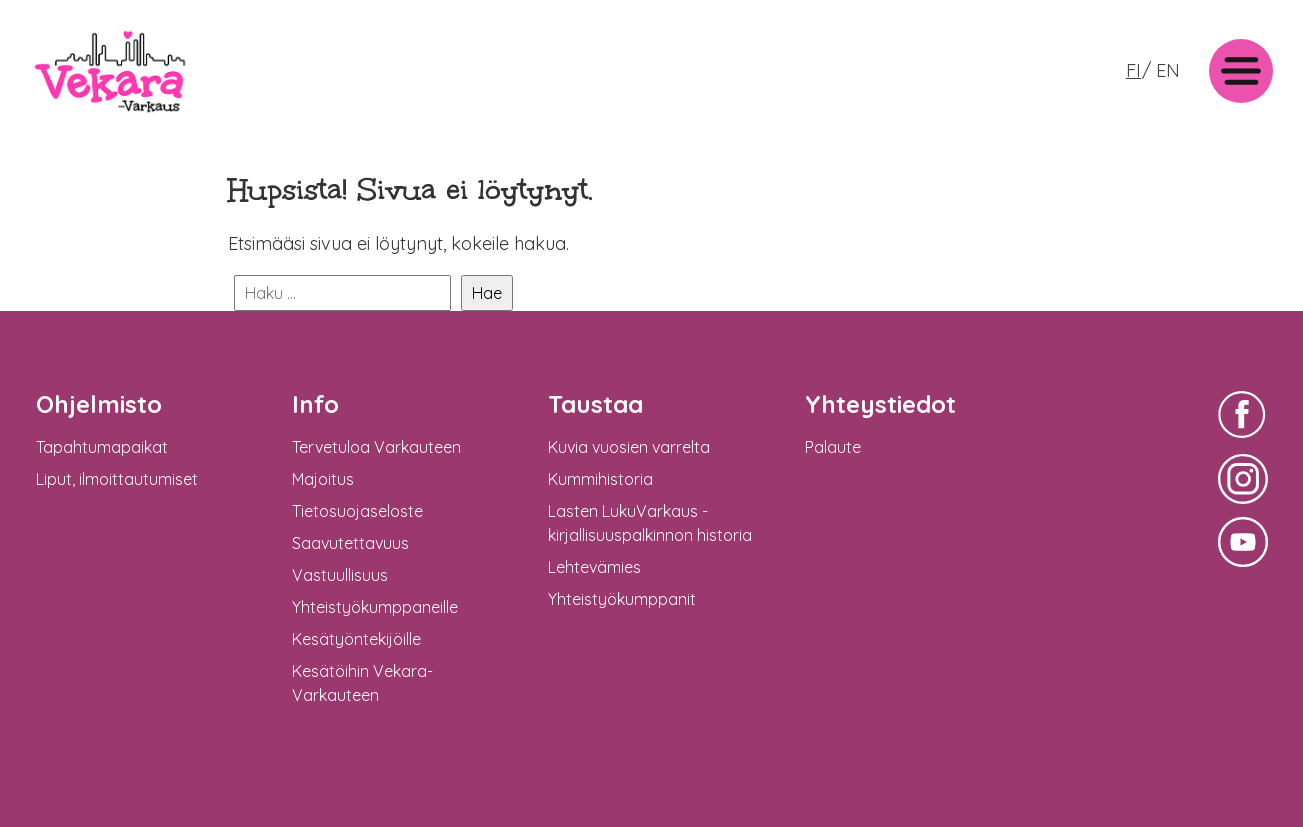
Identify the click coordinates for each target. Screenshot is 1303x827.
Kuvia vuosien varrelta (629, 447)
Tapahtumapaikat (102, 447)
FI (1133, 70)
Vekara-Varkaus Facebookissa (1243, 440)
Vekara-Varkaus (91, 117)
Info (315, 404)
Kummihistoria (600, 479)
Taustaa (595, 404)
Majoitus (323, 479)
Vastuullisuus (340, 575)
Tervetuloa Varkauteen (376, 447)
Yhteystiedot (880, 404)
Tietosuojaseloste (357, 511)
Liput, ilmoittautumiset (117, 479)
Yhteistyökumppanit (622, 599)
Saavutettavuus (350, 543)
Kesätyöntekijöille (356, 639)
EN (1168, 70)
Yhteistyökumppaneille (375, 607)
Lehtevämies (594, 567)
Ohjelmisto (99, 404)
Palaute (833, 447)
